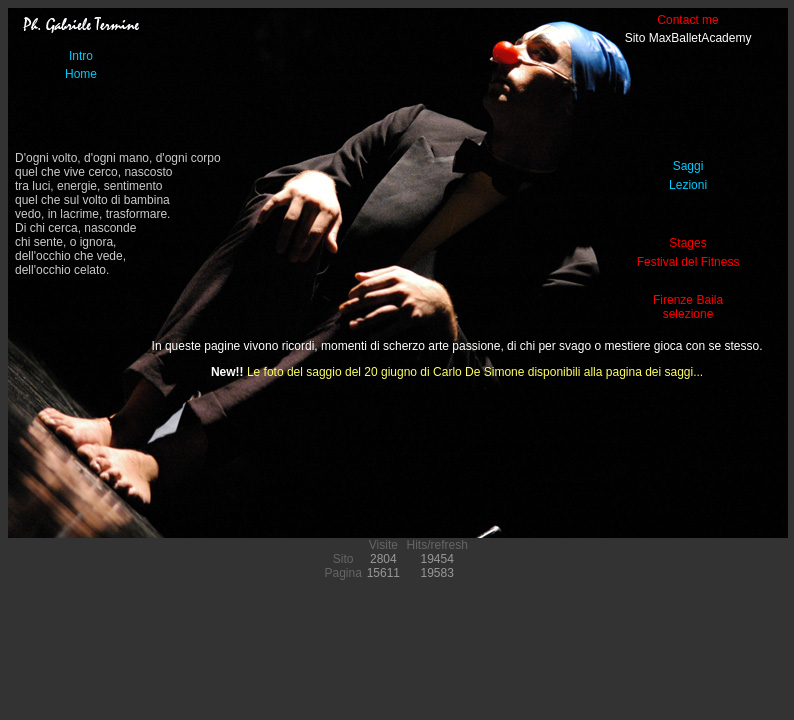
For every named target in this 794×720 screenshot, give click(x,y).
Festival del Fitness (688, 262)
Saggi (688, 166)
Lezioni (688, 185)
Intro (81, 56)
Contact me (687, 20)
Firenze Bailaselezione (688, 307)
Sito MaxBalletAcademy (688, 38)
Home (81, 74)
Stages (687, 243)
